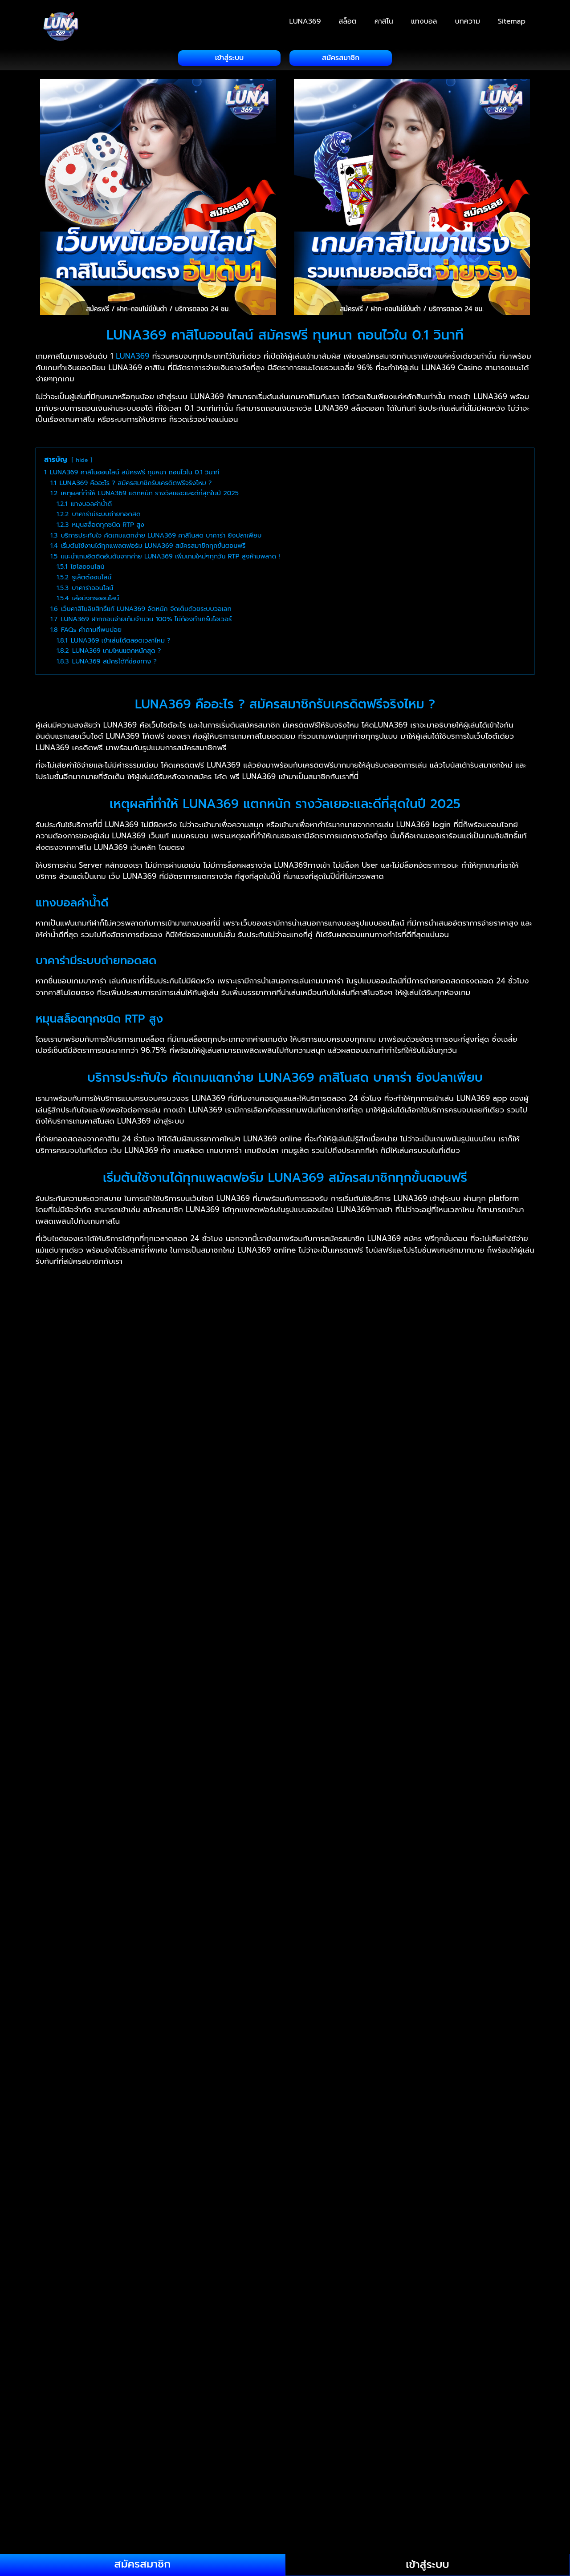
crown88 (165, 2412)
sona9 (55, 2134)
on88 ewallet (300, 2380)
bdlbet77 (185, 2038)
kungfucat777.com (133, 2230)
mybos (331, 2359)
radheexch (463, 2124)
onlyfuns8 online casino (85, 2391)
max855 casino (303, 2262)
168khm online (262, 2188)
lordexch (87, 2134)
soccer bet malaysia (391, 2027)
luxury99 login (379, 2348)
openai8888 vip (159, 2391)
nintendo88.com (471, 2369)
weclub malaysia (371, 2519)
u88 (314, 2497)
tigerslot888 (498, 2017)
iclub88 (416, 2102)
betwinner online (181, 2401)
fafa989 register (493, 2134)
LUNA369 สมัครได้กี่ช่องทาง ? (127, 1888)
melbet (88, 2092)
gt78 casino (251, 2433)
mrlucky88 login (339, 2241)
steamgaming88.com (283, 2465)
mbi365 (262, 2273)
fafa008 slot (96, 2326)
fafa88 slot (96, 2316)
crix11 (500, 2198)
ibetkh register (98, 2444)
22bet (336, 2124)
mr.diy (157, 2294)
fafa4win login (266, 2423)
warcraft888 (65, 2519)
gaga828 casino (93, 2433)
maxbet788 (316, 2455)
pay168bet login (370, 2391)
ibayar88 (199, 2102)
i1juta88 (400, 2092)
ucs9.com (366, 2497)
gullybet (296, 2081)
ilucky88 (106, 2113)
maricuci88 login (156, 2262)
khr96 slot (350, 2444)
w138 (269, 2508)
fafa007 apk (226, 2326)
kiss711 (409, 2198)
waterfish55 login (121, 2519)
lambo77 (454, 2444)
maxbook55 (355, 2262)
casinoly (393, 2209)
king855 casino (364, 2017)
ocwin (164, 2380)
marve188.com (215, 2262)
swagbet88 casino (401, 2476)
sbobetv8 (262, 2134)
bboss (92, 2038)
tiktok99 (492, 2487)
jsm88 (140, 2017)
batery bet (431, 2209)
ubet (336, 2497)
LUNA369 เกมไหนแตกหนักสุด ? (131, 1864)
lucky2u (229, 2465)
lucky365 (166, 2241)
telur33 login (312, 2487)
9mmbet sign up (246, 2166)
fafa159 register (71, 2423)
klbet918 (163, 2220)
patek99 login (312, 2391)
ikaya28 (477, 2102)
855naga (59, 2166)
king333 (336, 2198)
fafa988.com (133, 2145)
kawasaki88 (503, 2188)
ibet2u (307, 2102)
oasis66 (57, 2380)
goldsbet (121, 2092)
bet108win (62, 2177)
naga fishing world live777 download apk (276, 2337)
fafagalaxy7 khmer (330, 2326)
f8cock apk (501, 2412)
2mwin (379, 2156)
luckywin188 (435, 2241)
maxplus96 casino (472, 2262)
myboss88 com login (384, 2359)
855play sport (104, 2166)
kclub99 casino (234, 2198)
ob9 (294, 2017)
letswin (322, 2230)
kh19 (220, 2444)
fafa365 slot (461, 2305)
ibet (282, 2102)
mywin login (241, 2369)
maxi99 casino (367, 2455)
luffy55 (473, 2241)
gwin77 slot (413, 2433)
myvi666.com (129, 2369)
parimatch (113, 2081)
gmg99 (139, 2433)
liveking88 (401, 2230)
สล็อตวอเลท (375, 2145)
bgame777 (418, 1995)
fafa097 (493, 2326)
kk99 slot (60, 2220)
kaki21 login (415, 2188)
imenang (172, 2113)
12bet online (110, 2156)
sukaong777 (452, 2465)
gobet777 (349, 2433)
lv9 (497, 2241)
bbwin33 (124, 2038)
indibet (382, 2081)
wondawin (453, 2017)
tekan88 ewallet (210, 2487)
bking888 (166, 2027)
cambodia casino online (225, 2145)
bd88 (154, 2038)
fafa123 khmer (195, 2316)
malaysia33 (400, 2252)
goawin (390, 2124)
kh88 (270, 2444)
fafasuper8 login (453, 2423)
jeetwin (57, 2092)
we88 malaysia (241, 2519)
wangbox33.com (412, 2508)
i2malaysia (222, 2017)
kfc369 (490, 2145)
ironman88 (333, 2113)
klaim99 (96, 2220)
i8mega (130, 2102)
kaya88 (126, 2198)
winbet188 (85, 2529)
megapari (364, 2092)
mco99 (447, 2273)
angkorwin (371, 2166)
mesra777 (219, 2284)
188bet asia (223, 2156)
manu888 (105, 2262)
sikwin (154, 2092)
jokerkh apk (151, 2444)
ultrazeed (459, 1995)
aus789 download (294, 2348)
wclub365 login (183, 2519)
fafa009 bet (224, 2305)
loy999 (365, 2337)
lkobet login (188, 2465)
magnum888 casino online (241, 2252)
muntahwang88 (209, 2359)
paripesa (424, 2124)
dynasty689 (344, 2412)
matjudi (258, 2262)
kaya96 (157, 2198)
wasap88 (421, 2519)
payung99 (421, 2391)
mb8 (186, 2273)
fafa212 (424, 2294)
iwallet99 (60, 2124)
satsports (277, 2124)
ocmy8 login (126, 2380)
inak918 (207, 2113)
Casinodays (316, 2209)
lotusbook (198, 2134)
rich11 (362, 2124)
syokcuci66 (457, 2476)
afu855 (56, 2401)
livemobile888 (449, 2230)
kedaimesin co (291, 2198)
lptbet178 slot (121, 2241)
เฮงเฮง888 (307, 1995)
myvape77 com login (277, 2359)
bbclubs (62, 2038)
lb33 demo (358, 2230)
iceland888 (378, 2102)
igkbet (447, 2102)
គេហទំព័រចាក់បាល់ (97, 2006)
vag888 (57, 2508)
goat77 (319, 2017)
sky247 (412, 2081)
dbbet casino (295, 2412)
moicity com (424, 2284)
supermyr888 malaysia (222, 2476)
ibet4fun (339, 2102)
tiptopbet (61, 2497)
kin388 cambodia (403, 2444)
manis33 (508, 2252)
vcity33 (89, 2508)
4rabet (181, 2081)
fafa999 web (143, 2305)
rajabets (506, 2081)
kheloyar (240, 2092)
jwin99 (356, 2188)
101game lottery (202, 2209)
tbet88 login (134, 2487)
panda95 (267, 2391)
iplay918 (295, 2113)
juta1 (56, 2188)
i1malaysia (435, 2092)
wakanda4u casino (345, 2508)
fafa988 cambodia (75, 2145)
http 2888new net (331, 2156)
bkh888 (415, 2401)
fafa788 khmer (321, 2423)
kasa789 (192, 2444)
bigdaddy (207, 2124)
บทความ (467, 21)
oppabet (153, 2209)
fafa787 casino (418, 2316)
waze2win (413, 2017)
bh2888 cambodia (429, 2455)
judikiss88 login (235, 2177)
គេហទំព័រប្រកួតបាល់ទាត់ (161, 2006)
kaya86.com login (78, 2198)
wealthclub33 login (305, 2519)
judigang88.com (113, 2177)
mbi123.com (302, 2273)
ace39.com (112, 2337)
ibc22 (260, 2102)
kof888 (289, 2220)
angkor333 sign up (313, 2166)
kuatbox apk (329, 2220)
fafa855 (304, 2294)
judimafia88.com (295, 2177)
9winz (309, 2124)
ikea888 (510, 2102)
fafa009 (184, 2305)
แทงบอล (424, 21)
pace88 (81, 2017)
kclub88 (188, 2198)
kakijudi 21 (460, 2188)
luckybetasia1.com (218, 2241)
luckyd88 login (281, 2241)
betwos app (312, 2401)
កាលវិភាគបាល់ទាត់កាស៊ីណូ (116, 2348)
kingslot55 (374, 2198)
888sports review (74, 2209)
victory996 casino (138, 2508)
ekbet (331, 2092)
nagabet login (293, 2369)
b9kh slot (490, 2166)
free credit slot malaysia (270, 2027)
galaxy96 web (301, 2433)
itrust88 (504, 2113)
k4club (112, 2017)
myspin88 (84, 2369)
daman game (67, 2081)
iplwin (327, 2081)
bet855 (57, 1995)
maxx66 (121, 2273)
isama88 (372, 2113)
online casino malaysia (449, 2006)
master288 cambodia (255, 2455)
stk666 (337, 2465)
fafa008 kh (142, 2326)
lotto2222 (89, 2359)
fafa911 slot (400, 2423)
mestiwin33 (260, 2284)
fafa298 (57, 2326)
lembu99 (288, 2230)
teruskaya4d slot (368, 2487)
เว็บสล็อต (311, 2006)
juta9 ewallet (92, 2188)
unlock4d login (414, 2497)
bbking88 (506, 2027)
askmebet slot (419, 2166)
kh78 (153, 2465)
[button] (285, 1839)
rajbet (210, 2092)
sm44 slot (179, 2284)
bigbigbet (356, 2401)
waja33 (296, 2508)
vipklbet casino (227, 2508)
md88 (475, 2273)
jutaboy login (315, 2188)
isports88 (468, 2113)
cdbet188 (127, 2412)
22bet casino (271, 2156)
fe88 (379, 2433)
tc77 (170, 2487)
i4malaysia (264, 2017)
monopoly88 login (483, 2284)
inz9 (268, 2113)
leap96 (486, 2444)
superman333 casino (142, 2476)
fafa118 (484, 2294)
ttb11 (190, 2497)
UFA (138, 1995)
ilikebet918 (67, 2113)
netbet (162, 2134)
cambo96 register (75, 2412)
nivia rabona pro (455, 2198)
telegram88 (263, 2487)
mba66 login (222, 2273)
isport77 (432, 2113)
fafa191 (185, 2294)
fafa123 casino (250, 2316)
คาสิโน (384, 21)
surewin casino (338, 2476)
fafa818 (364, 2423)
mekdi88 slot (134, 2284)
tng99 (94, 2497)
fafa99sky (183, 2326)
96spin (422, 2348)
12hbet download (167, 2156)
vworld (56, 2027)
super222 (84, 2476)
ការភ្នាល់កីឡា (504, 2337)
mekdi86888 (84, 2284)
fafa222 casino (435, 2134)
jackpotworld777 (109, 2124)
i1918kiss (164, 2102)
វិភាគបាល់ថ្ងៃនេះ (405, 2337)
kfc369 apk (64, 2156)
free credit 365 (458, 2027)
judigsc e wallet (175, 2177)
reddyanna (126, 2134)
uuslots (506, 2006)
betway (274, 2092)
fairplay (262, 2081)
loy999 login (66, 2337)
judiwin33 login (387, 2177)
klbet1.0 (129, 2220)
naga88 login (234, 2348)
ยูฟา (118, 1995)
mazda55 (157, 2273)
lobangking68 (68, 2241)
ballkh (84, 2401)
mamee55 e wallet (456, 2252)
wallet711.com (132, 2529)
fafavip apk (455, 2326)
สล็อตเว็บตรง (172, 1995)
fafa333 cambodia (313, 2305)
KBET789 (90, 1995)
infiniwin (240, 2113)
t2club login (86, 2487)
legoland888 (245, 2230)
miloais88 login (371, 2284)
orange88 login (219, 2391)
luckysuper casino (115, 2455)
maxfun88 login (408, 2262)
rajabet (243, 2124)
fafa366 (162, 2423)
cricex (303, 2092)
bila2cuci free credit (108, 2027)
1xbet (208, 2081)
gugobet (471, 2081)
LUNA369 (305, 21)
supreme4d (287, 2476)
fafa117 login (343, 2294)
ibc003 (232, 2102)
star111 (498, 2124)
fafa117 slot (388, 2294)
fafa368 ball (64, 2305)
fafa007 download (398, 2326)
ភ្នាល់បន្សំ (61, 2348)
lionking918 (465, 2508)
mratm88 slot (117, 2294)
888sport (149, 2166)
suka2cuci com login (390, 2465)
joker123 (335, 2145)
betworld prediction (251, 2401)
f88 (470, 2412)
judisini (342, 2177)
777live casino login (430, 2156)
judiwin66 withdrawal (455, 2177)
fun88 (234, 2081)
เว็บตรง (392, 2006)
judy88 (510, 2177)
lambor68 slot (193, 2230)
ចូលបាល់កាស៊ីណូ (456, 2337)
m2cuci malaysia (101, 2252)
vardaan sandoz (263, 2209)
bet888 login (123, 2401)
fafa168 (362, 2305)
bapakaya (334, 2027)
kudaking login (70, 2230)
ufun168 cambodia (168, 2337)
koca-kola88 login (241, 2220)
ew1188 (446, 2412)
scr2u (498, 2092)
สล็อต (347, 21)
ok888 (87, 2380)
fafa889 (102, 2305)
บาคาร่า (442, 2049)
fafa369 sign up (208, 2423)
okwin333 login (246, 2380)
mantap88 (66, 2262)
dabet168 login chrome (226, 2412)
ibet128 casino (463, 2433)
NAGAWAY (265, 1995)
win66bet (459, 2519)
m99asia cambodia (144, 2359)
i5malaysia (93, 2102)
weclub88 (205, 2027)
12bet (440, 2081)
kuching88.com (491, 2220)
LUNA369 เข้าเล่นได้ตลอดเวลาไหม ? (141, 1839)
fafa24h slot (123, 2423)
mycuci (470, 2359)
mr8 (82, 2294)
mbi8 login (346, 2273)
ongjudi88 (501, 2380)
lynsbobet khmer (374, 2134)
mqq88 (57, 2294)
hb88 (339, 2348)
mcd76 (382, 2273)
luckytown (391, 2241)
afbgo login (460, 2348)
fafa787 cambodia (479, 2316)
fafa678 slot (367, 2316)
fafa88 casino (143, 2316)
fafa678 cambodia (310, 2316)
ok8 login (196, 2380)
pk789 (383, 1995)
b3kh (458, 2166)
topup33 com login (143, 2497)
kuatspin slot (437, 2220)
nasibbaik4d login (354, 2369)
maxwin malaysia (73, 2273)
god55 (169, 2433)
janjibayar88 (164, 2124)
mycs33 (439, 2359)
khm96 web (305, 2444)
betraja (499, 2209)
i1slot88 (57, 2102)
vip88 (185, 2508)
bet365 (468, 2209)
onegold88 (347, 2380)
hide (82, 463)
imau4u (138, 2113)
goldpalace (205, 2433)
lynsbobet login (312, 2134)
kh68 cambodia (111, 2465)
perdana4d (464, 2391)
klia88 (194, 2220)
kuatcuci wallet (383, 2220)
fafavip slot (273, 2326)
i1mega (470, 2092)
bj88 (387, 2401)
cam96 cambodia (463, 2401)
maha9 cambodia (182, 2455)
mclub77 (415, 2273)
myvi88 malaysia (186, 2369)
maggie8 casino (162, 2252)
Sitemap (511, 21)
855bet (483, 2156)
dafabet (150, 2081)
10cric (353, 2081)
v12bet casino (470, 2497)
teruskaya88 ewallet (437, 2487)
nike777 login (414, 2369)
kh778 (245, 2444)
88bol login (191, 2166)
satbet (182, 2092)
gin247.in (357, 2209)
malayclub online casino (334, 2252)
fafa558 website (408, 2305)
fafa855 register (258, 2294)
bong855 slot (182, 2348)
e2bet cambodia (399, 2412)
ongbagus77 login (447, 2380)
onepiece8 (391, 2380)
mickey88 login (312, 2284)
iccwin (121, 2209)
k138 (381, 2188)
